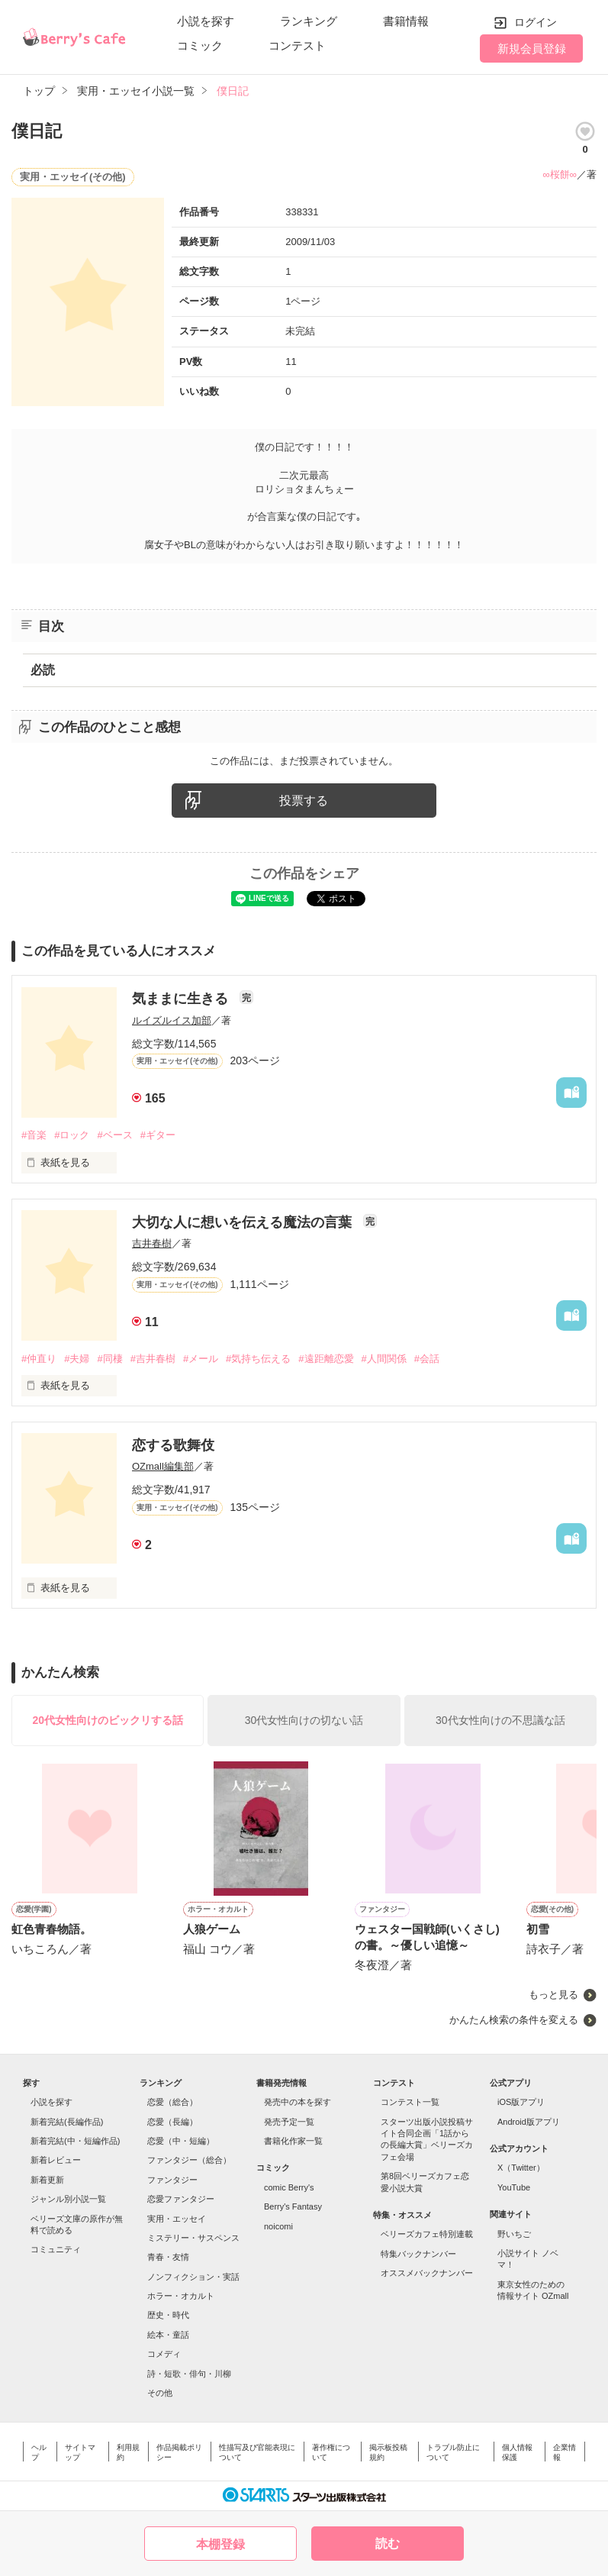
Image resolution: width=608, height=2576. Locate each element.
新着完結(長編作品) (67, 2121)
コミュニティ (56, 2249)
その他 (159, 2392)
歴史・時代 (168, 2314)
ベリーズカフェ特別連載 (427, 2234)
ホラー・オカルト (180, 2295)
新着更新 (47, 2179)
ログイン (535, 22)
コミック (200, 45)
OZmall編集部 (163, 1466)
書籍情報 (406, 21)
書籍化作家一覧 (293, 2140)
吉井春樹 (152, 1243)
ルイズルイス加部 (171, 1020)
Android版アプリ (528, 2121)
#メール (200, 1358)
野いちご (514, 2234)
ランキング (308, 21)
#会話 (426, 1358)
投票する (303, 800)
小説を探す (205, 21)
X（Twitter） (521, 2167)
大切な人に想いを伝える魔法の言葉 (243, 1222)
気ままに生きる (182, 998)
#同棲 (109, 1358)
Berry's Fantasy (293, 2206)
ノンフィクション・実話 (193, 2276)
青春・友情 (168, 2256)
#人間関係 (384, 1358)
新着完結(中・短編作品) (75, 2140)
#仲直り (38, 1358)
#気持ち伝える (258, 1358)
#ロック (71, 1135)
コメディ (164, 2353)
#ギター (157, 1135)
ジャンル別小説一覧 (68, 2198)
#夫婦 (76, 1358)
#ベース (114, 1135)
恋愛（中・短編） (180, 2140)
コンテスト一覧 (410, 2101)
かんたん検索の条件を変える (513, 2020)
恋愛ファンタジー (180, 2198)
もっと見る (553, 1994)
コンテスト (297, 45)
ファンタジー (172, 2179)
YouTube (513, 2187)
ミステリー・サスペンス (193, 2237)
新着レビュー (56, 2159)
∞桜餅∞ (559, 174)
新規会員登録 (531, 48)
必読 (43, 669)
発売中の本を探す (297, 2101)
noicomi (278, 2226)
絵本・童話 (168, 2334)
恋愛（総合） (172, 2101)
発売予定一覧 (289, 2121)
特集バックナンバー (418, 2253)
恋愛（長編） (172, 2121)
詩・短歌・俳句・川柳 (189, 2373)
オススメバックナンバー (427, 2272)
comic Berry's (289, 2187)
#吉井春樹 (152, 1358)
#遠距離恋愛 (325, 1358)
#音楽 (34, 1135)
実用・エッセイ (176, 2218)
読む (387, 2543)
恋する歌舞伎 (173, 1445)
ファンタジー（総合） (189, 2159)
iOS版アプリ (521, 2101)
